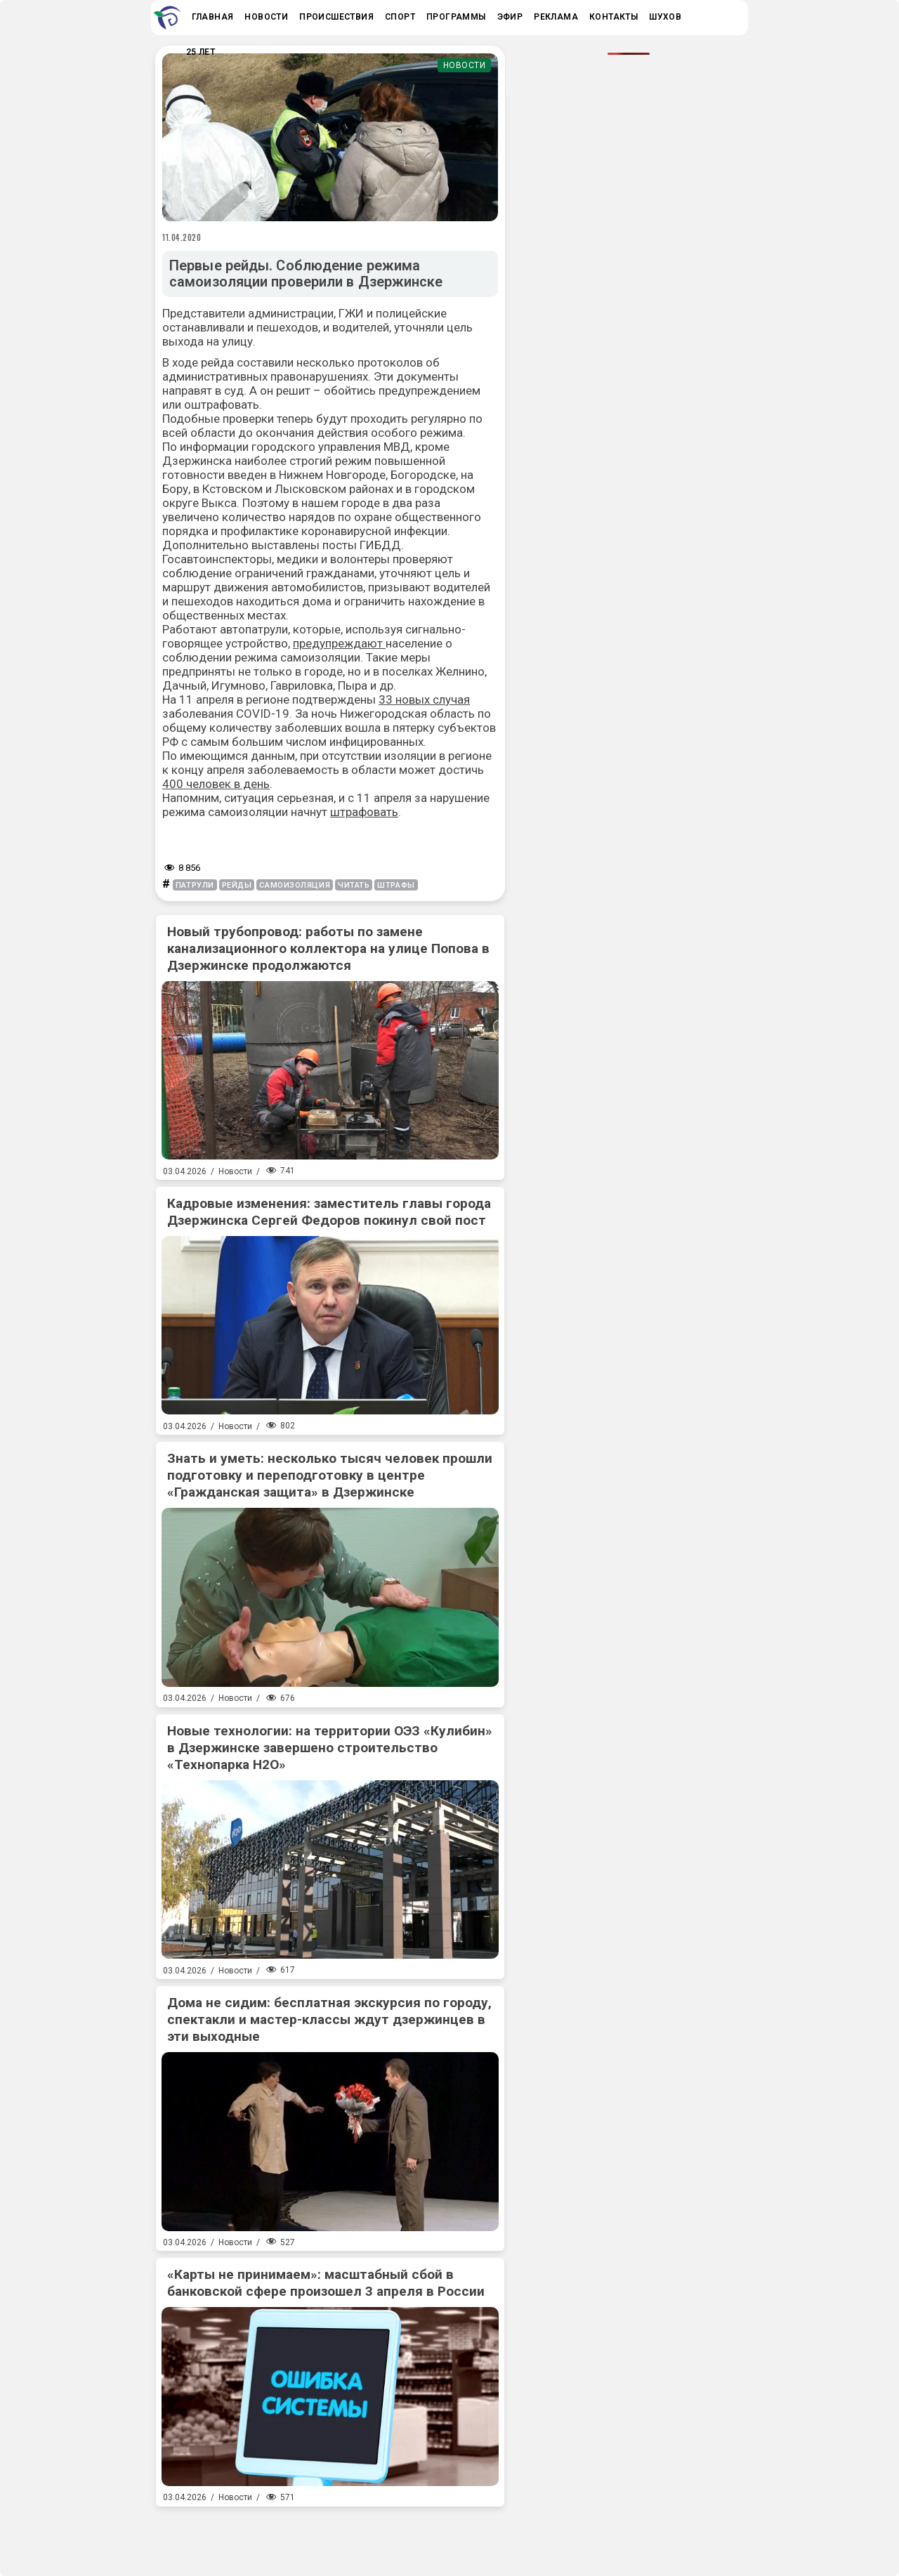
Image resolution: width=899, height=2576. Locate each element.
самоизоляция (294, 885)
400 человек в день (216, 784)
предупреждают (339, 643)
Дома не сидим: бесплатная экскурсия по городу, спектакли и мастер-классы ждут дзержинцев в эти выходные (329, 2019)
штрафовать (364, 812)
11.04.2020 (182, 237)
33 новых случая (424, 699)
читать (353, 885)
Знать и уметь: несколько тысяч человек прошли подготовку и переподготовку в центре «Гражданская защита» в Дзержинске (329, 1475)
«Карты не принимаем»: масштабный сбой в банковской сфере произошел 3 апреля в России (326, 2282)
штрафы (395, 885)
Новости (464, 65)
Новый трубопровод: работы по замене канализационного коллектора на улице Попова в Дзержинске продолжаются (328, 948)
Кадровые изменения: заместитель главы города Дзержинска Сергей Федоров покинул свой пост (329, 1211)
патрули (195, 885)
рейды (237, 885)
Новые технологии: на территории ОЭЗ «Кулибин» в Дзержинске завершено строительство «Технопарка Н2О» (329, 1748)
